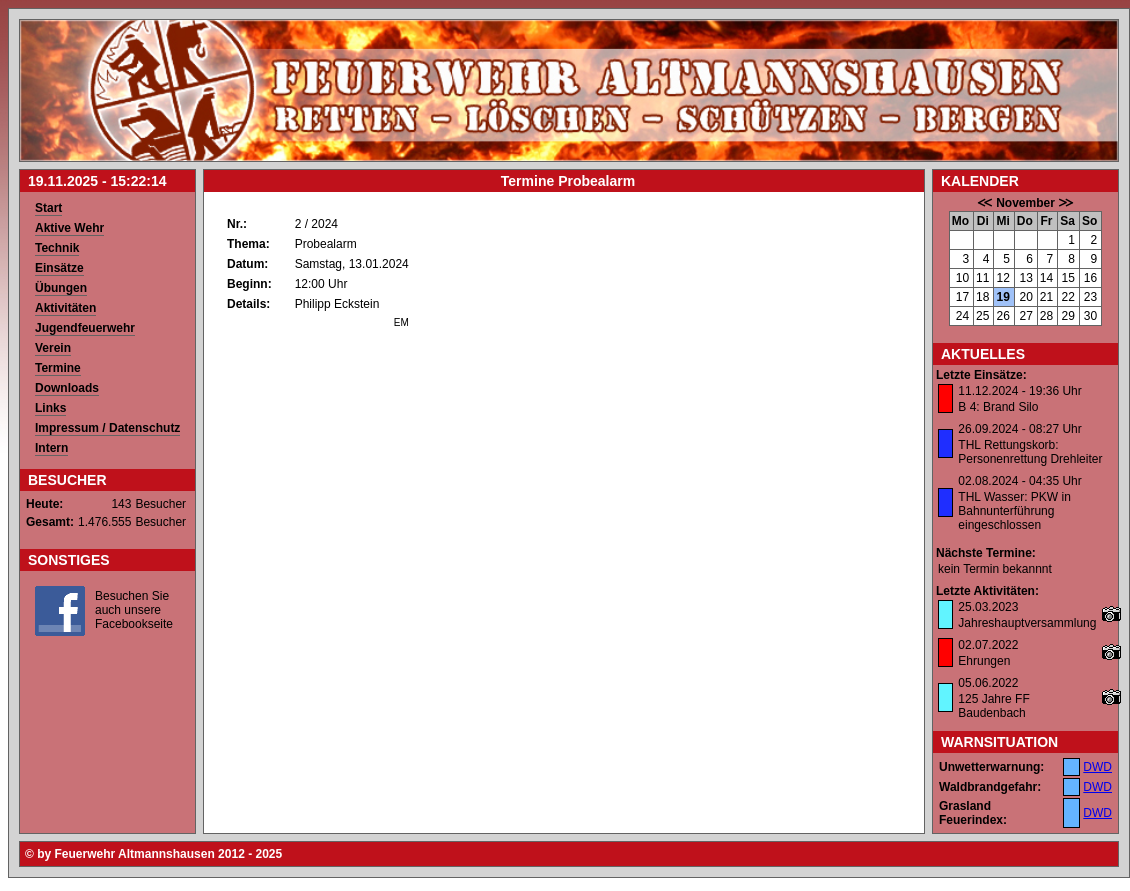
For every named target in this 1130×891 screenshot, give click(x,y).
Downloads (67, 388)
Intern (51, 448)
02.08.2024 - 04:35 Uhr (1019, 481)
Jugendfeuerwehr (85, 328)
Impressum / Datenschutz (107, 428)
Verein (53, 348)
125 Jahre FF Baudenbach (993, 706)
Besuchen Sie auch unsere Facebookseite (134, 610)
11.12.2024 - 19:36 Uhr (1019, 391)
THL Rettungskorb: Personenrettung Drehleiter (1030, 452)
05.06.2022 (988, 683)
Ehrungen (984, 661)
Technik (57, 248)
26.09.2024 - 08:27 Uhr (1019, 429)
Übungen (61, 288)
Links (50, 408)
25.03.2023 (988, 607)
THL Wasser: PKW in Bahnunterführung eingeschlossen (1014, 511)
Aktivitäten (65, 308)
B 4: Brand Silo (998, 407)
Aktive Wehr (69, 228)
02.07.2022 (988, 645)
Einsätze (59, 268)
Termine (58, 368)
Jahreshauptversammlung (1027, 623)
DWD (1097, 767)
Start (48, 208)
